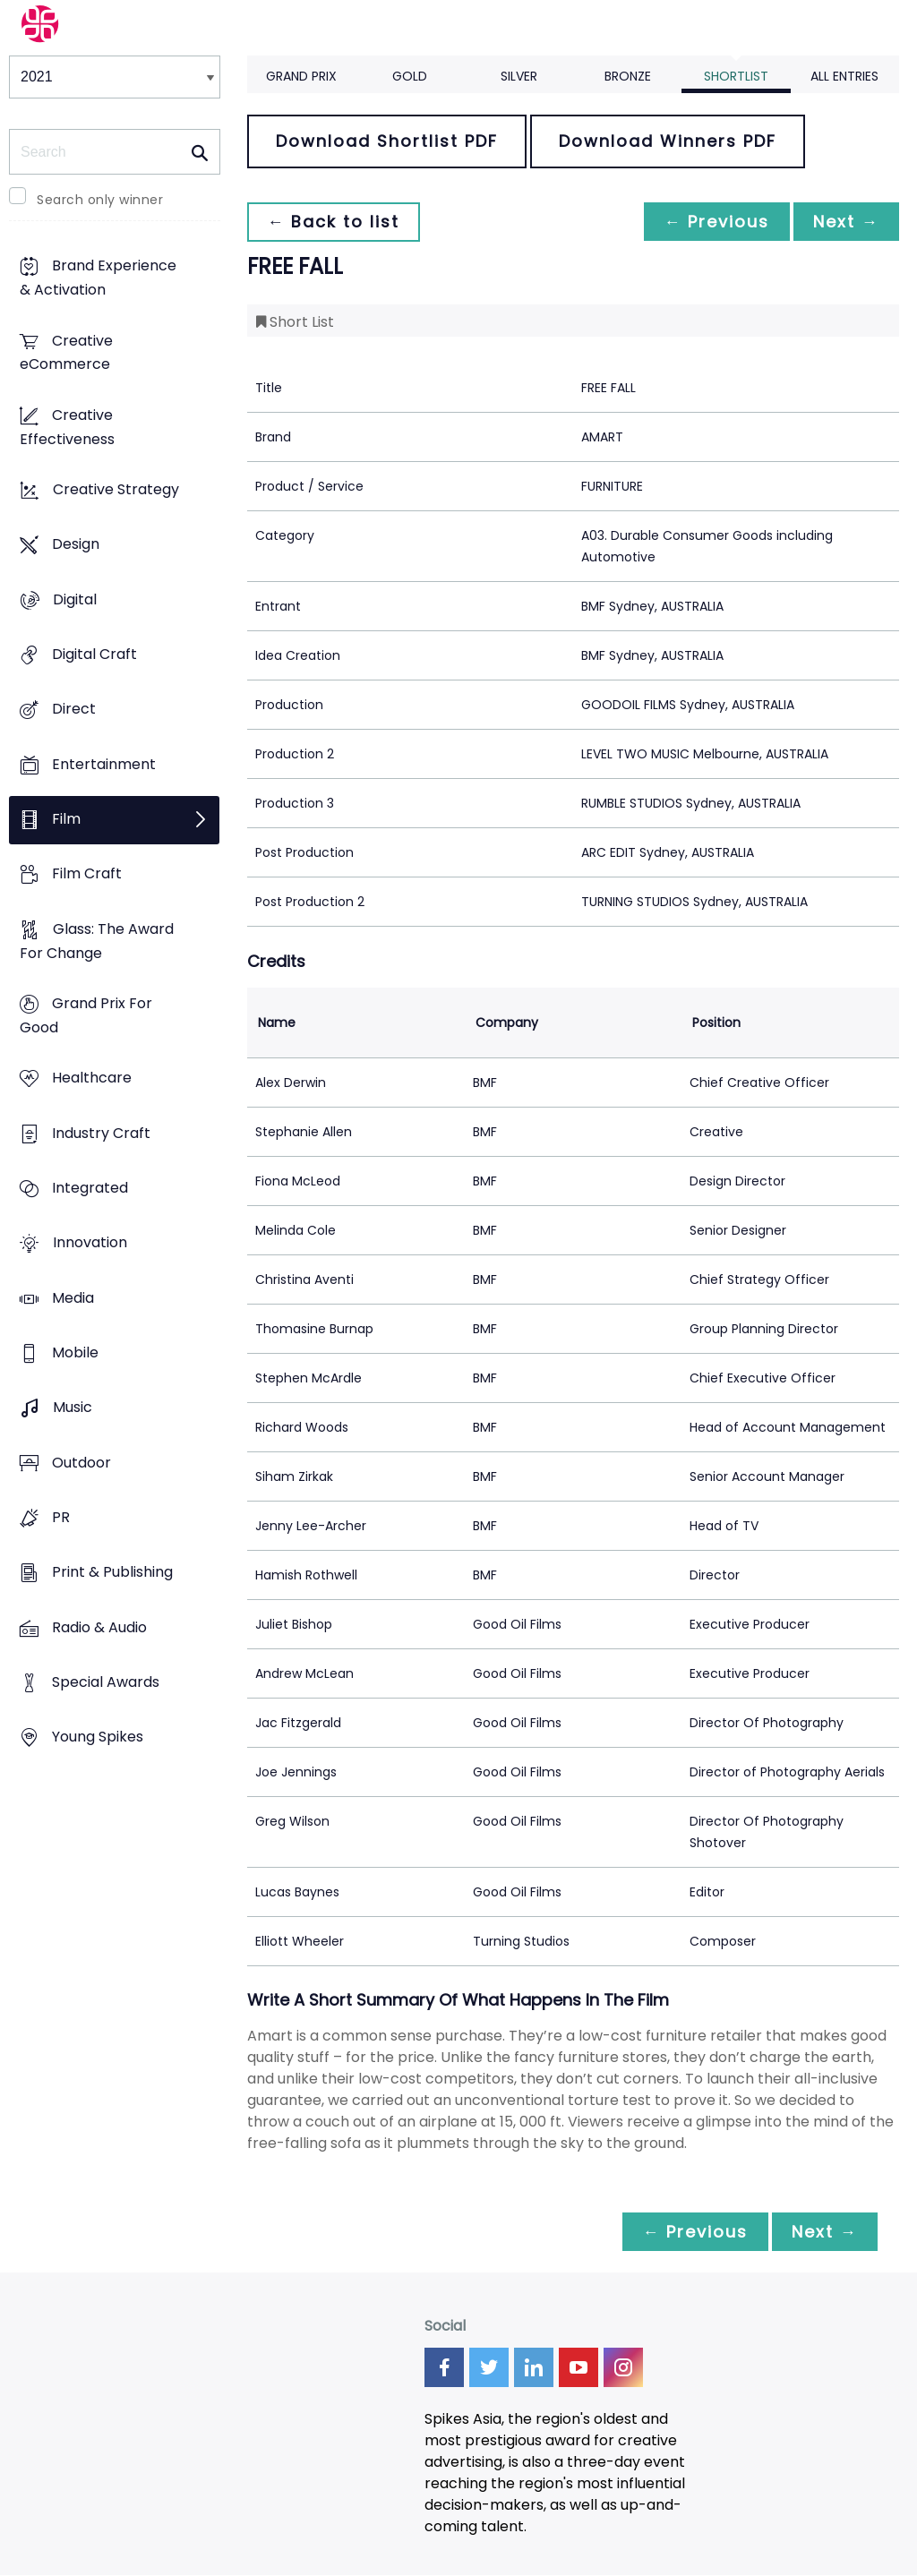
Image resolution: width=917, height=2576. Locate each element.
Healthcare (92, 1078)
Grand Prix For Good (86, 1016)
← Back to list (335, 221)
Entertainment (104, 764)
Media (73, 1298)
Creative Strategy (116, 490)
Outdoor (81, 1462)
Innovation (90, 1243)
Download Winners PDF (667, 141)
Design (75, 545)
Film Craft (87, 874)
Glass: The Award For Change (97, 941)
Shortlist (736, 76)
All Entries (844, 76)
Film (66, 819)
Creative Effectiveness (67, 427)
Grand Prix (301, 76)
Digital (75, 599)
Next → (844, 221)
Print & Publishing (112, 1572)
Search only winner (100, 200)
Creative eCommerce (66, 352)
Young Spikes (97, 1737)
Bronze (627, 76)
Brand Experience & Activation (98, 278)
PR (61, 1517)
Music (72, 1408)
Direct (74, 709)
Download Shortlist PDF (387, 141)
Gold (409, 76)
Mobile (75, 1352)
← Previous (712, 221)
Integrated (90, 1187)
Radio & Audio (99, 1627)
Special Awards (105, 1682)
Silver (519, 76)
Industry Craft (101, 1133)
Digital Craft (94, 655)
